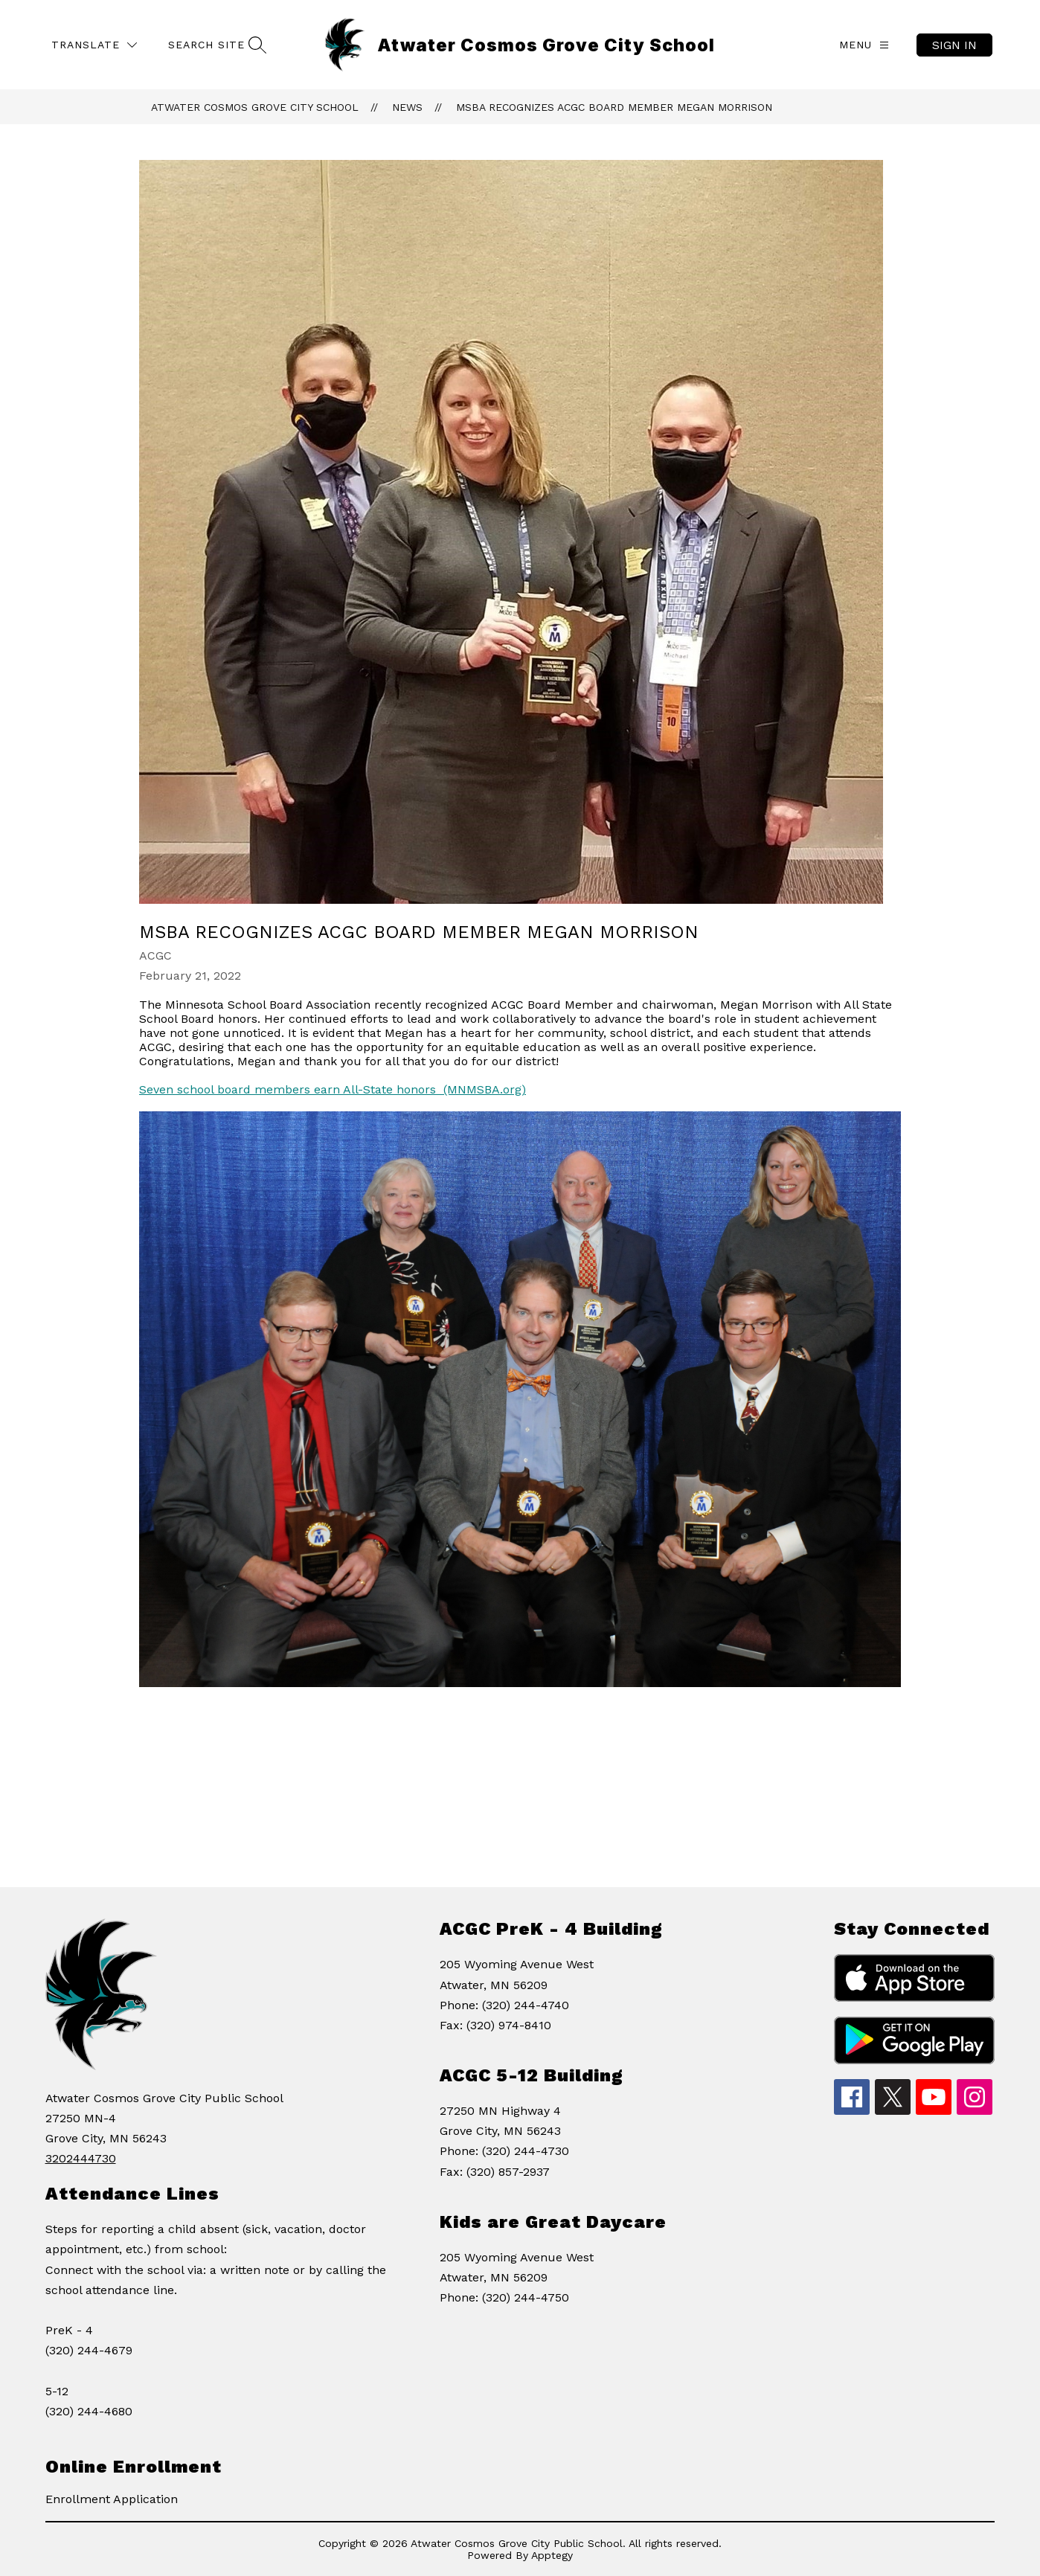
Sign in (954, 45)
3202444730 (80, 2158)
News (407, 107)
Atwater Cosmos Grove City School (255, 107)
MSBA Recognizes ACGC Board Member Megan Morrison (614, 107)
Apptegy (552, 2555)
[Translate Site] (94, 45)
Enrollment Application (111, 2499)
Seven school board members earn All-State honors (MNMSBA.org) (332, 1089)
